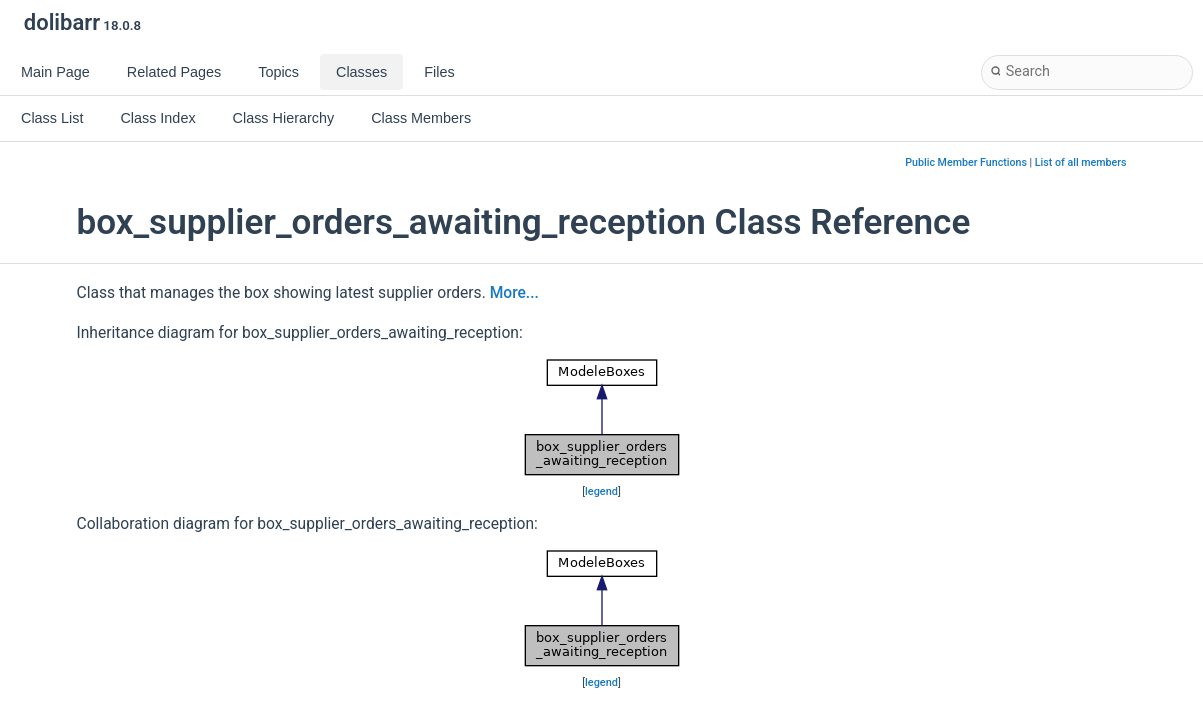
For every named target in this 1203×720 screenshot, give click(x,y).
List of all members (1081, 162)
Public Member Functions (966, 162)
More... (514, 293)
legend (601, 491)
